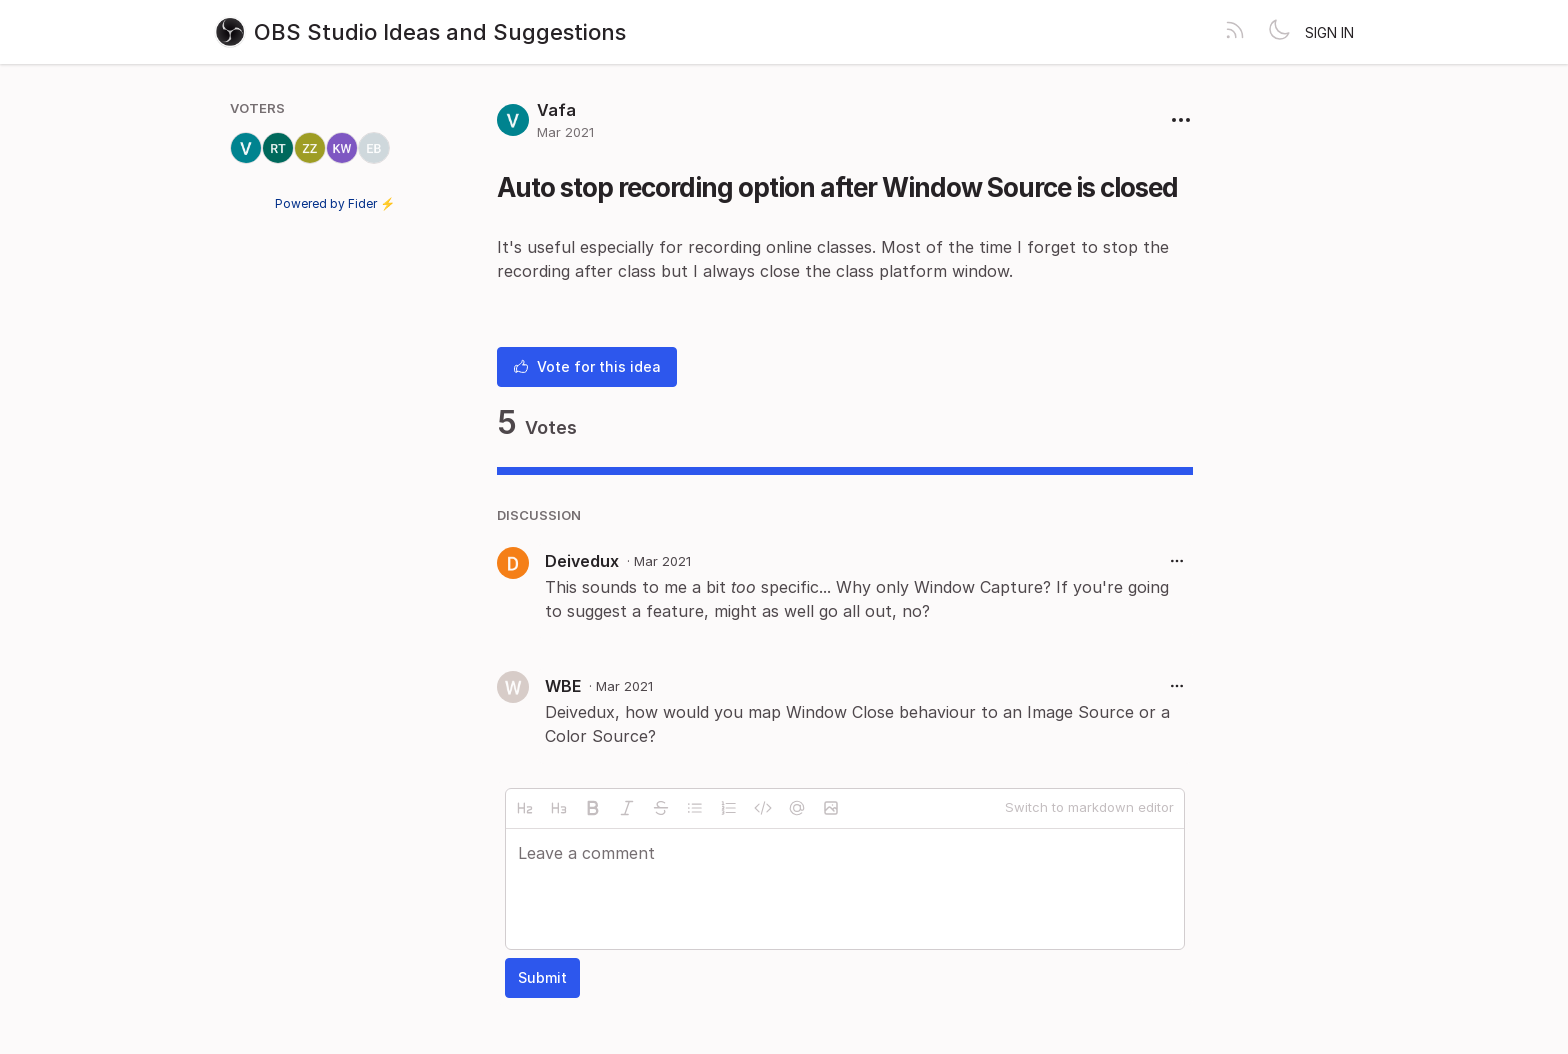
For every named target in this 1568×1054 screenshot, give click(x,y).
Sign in (1329, 32)
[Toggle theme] (1279, 32)
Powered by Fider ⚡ (335, 203)
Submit (542, 977)
